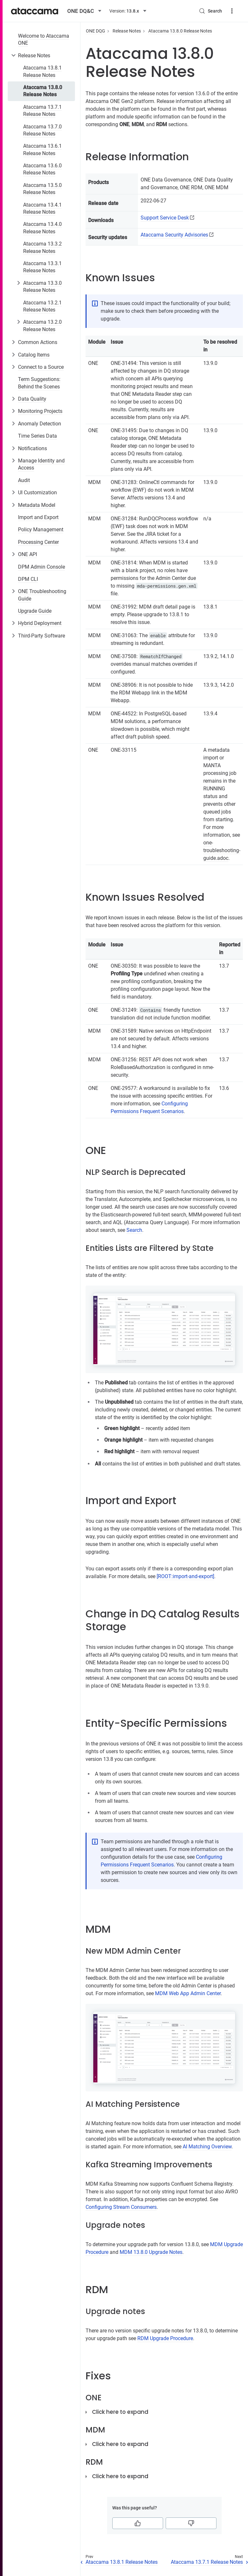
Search (134, 1230)
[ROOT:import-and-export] (185, 1576)
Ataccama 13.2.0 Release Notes (42, 325)
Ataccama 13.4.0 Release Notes (42, 227)
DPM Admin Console (41, 567)
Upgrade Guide (34, 611)
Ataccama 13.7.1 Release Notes (42, 110)
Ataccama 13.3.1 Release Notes (42, 267)
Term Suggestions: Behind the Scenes (39, 382)
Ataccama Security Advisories (174, 235)
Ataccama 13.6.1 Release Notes (42, 149)
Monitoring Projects (40, 411)
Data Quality (32, 399)
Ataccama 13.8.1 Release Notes (42, 71)
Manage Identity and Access (41, 464)
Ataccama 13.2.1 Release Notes (42, 306)
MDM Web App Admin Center (188, 1993)
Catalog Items (34, 355)
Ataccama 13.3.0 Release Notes (42, 286)
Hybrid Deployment (39, 623)
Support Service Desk (165, 218)
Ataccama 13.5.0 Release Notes (42, 188)
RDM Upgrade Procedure (165, 2338)
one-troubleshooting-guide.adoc (221, 850)
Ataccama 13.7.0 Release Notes (42, 130)
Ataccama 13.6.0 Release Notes (42, 169)
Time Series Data (37, 436)
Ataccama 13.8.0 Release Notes (42, 91)
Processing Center (38, 542)
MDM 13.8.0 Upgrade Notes (151, 2252)
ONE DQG (95, 30)
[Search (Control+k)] (210, 11)
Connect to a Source (41, 367)
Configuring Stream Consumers (121, 2207)
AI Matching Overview (207, 2147)
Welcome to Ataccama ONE (43, 39)
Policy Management (40, 529)
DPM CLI (28, 579)
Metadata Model (36, 505)
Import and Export (38, 517)
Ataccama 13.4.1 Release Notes (42, 208)
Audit (24, 480)
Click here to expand (120, 2412)
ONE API (27, 554)
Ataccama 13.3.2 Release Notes (42, 247)
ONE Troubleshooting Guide (42, 594)
